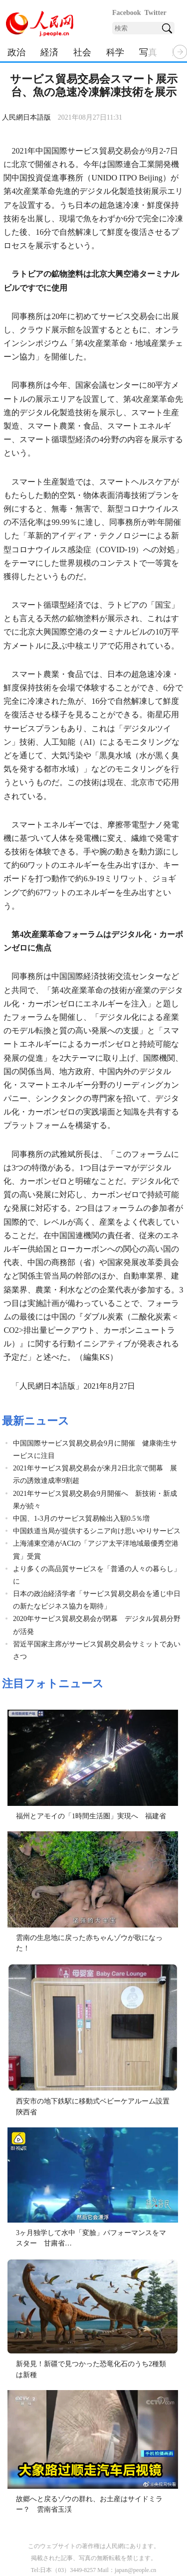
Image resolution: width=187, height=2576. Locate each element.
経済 (49, 52)
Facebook (126, 12)
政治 (16, 52)
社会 (82, 52)
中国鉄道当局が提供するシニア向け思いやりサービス (97, 1531)
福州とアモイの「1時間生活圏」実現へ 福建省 (91, 1816)
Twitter (156, 12)
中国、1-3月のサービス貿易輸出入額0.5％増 (81, 1518)
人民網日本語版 (26, 117)
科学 (115, 52)
